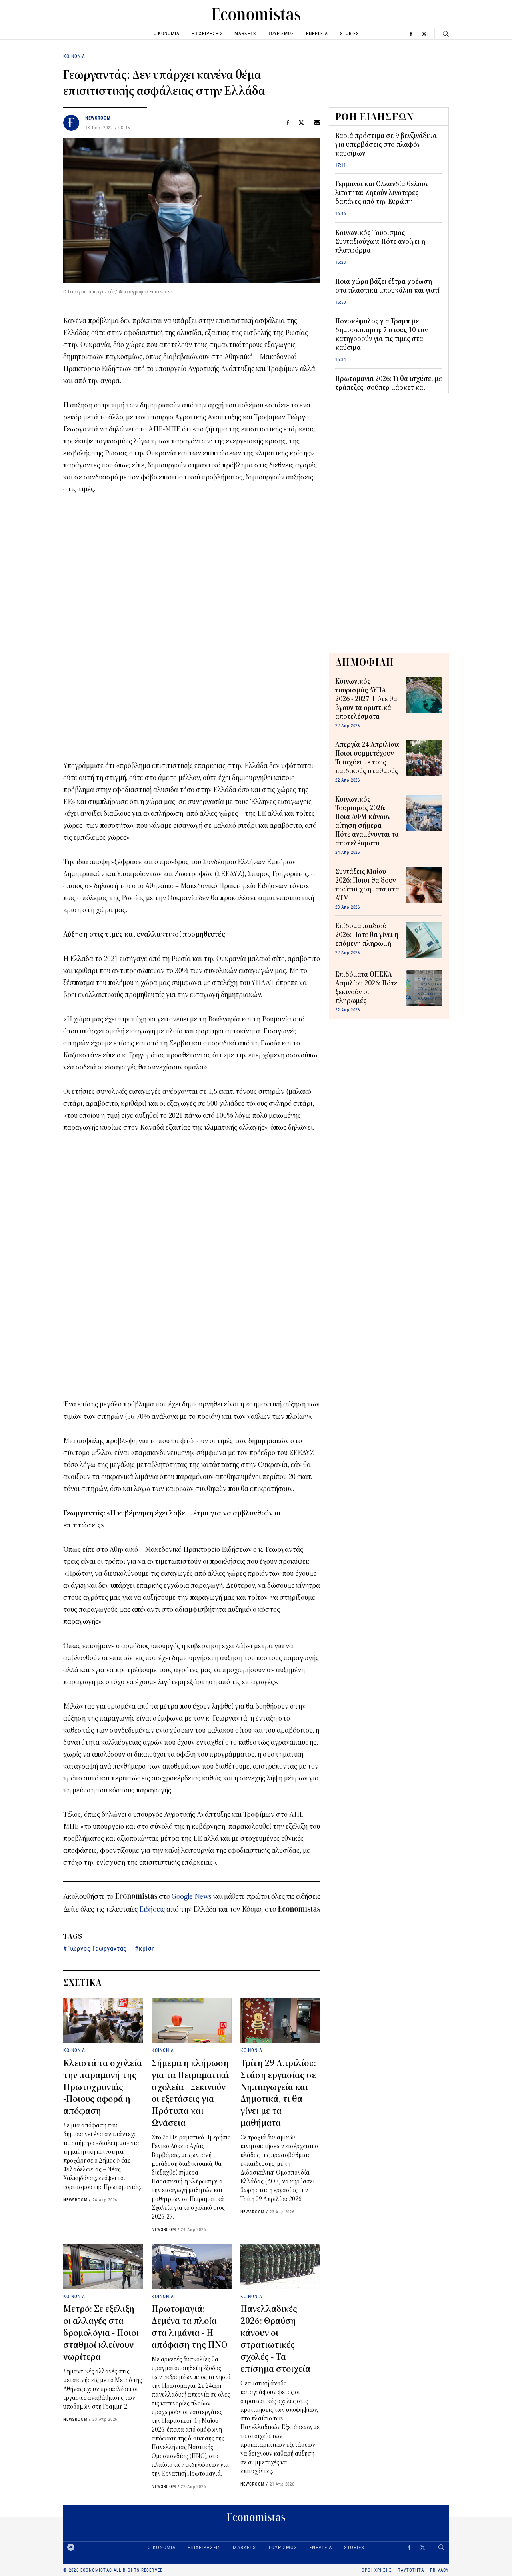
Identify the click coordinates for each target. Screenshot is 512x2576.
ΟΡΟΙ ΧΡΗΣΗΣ (377, 2570)
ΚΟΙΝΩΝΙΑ (74, 56)
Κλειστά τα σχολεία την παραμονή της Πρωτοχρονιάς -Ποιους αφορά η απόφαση (102, 2087)
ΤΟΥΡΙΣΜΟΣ (281, 33)
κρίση (147, 1948)
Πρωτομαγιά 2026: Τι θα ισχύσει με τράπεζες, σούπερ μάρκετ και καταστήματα (388, 388)
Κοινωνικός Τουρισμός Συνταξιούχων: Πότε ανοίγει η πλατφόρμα (380, 242)
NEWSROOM (98, 118)
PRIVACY (439, 2570)
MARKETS (245, 33)
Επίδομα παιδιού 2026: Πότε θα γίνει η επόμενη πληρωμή (366, 935)
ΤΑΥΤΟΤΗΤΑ (411, 2570)
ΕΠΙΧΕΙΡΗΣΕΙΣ (207, 33)
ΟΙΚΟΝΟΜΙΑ (167, 33)
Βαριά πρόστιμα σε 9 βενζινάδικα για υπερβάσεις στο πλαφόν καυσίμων (386, 145)
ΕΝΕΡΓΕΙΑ (317, 33)
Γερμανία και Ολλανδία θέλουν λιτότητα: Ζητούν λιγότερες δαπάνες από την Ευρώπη (381, 193)
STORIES (349, 33)
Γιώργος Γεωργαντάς (97, 1948)
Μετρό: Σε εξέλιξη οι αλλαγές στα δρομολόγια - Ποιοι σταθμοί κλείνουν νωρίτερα (101, 2333)
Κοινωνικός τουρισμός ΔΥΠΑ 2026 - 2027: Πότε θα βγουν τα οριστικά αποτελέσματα (366, 699)
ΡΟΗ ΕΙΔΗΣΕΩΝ (374, 117)
